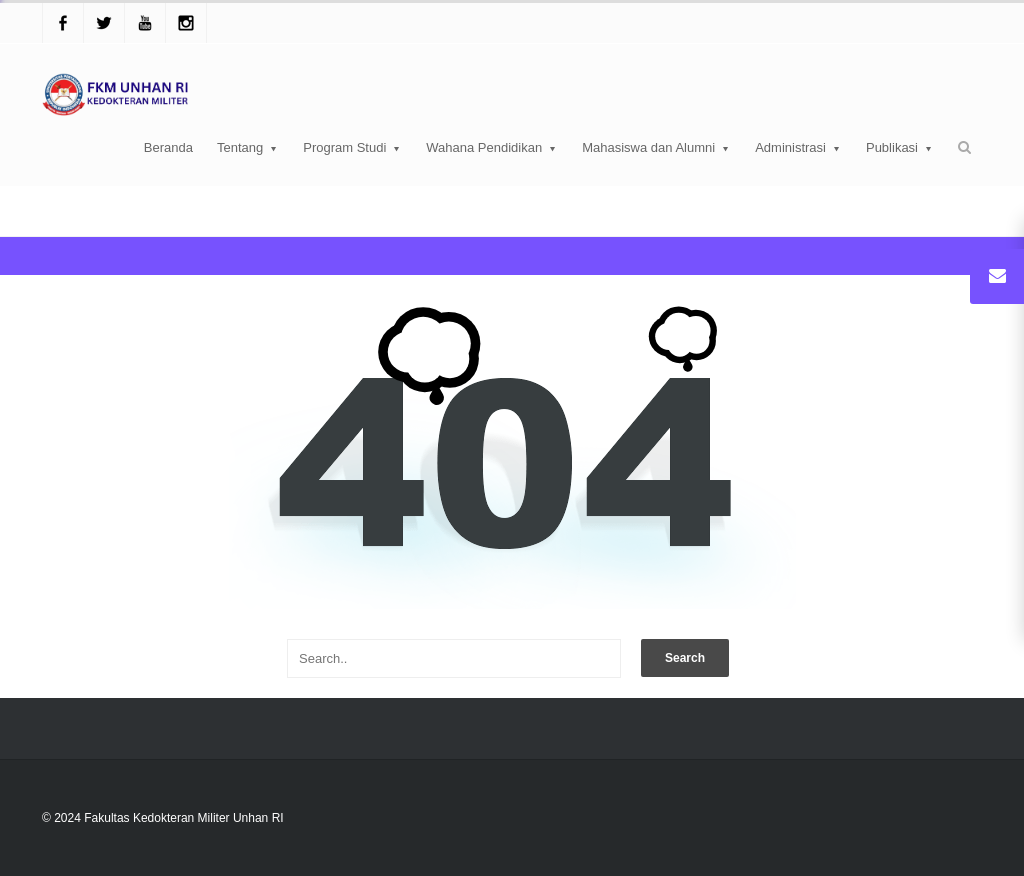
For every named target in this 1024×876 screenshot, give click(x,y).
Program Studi (352, 147)
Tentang (248, 147)
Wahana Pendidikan (492, 147)
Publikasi (900, 147)
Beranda (168, 147)
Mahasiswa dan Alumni (656, 147)
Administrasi (798, 147)
